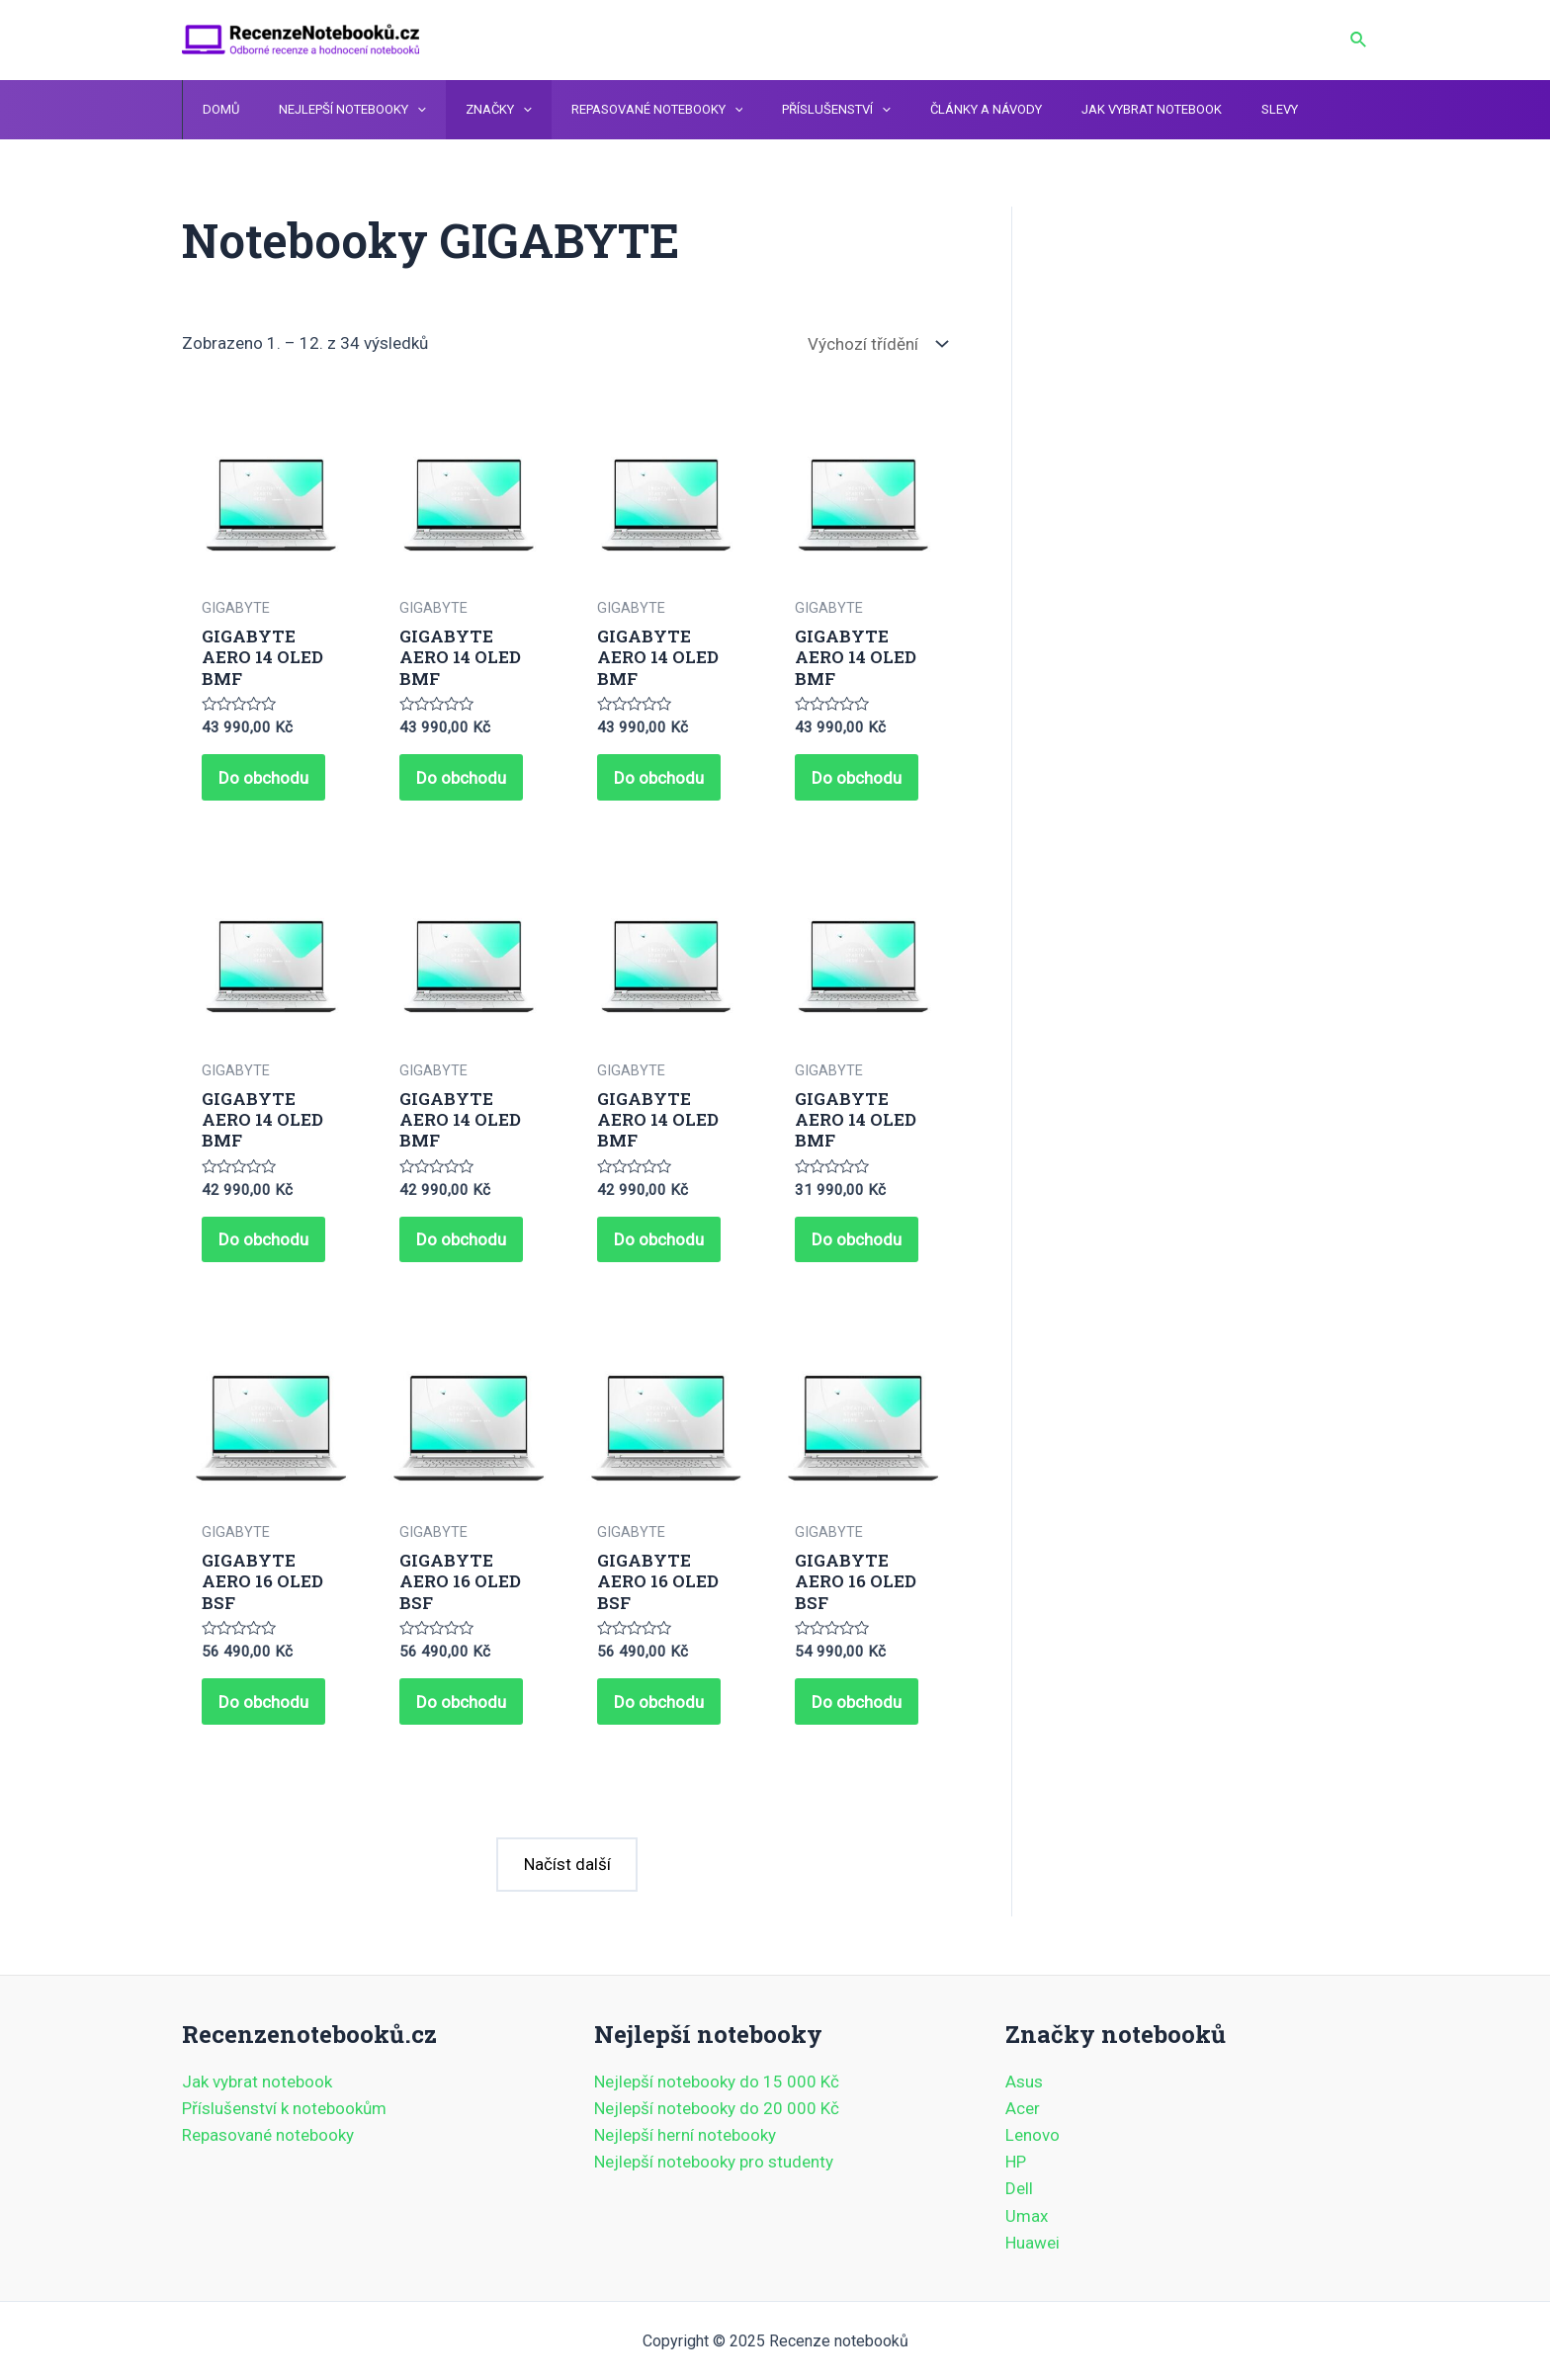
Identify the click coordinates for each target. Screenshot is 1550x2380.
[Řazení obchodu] (873, 343)
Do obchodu (266, 780)
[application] (397, 109)
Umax (1026, 2216)
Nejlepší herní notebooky (685, 2135)
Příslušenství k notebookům (284, 2108)
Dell (1019, 2189)
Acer (1022, 2108)
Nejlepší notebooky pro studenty (713, 2162)
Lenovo (1032, 2135)
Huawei (1032, 2242)
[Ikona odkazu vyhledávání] (1359, 40)
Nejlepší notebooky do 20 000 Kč (716, 2108)
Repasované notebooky (268, 2135)
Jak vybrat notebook (257, 2081)
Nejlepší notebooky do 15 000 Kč (716, 2081)
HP (1015, 2162)
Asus (1024, 2081)
